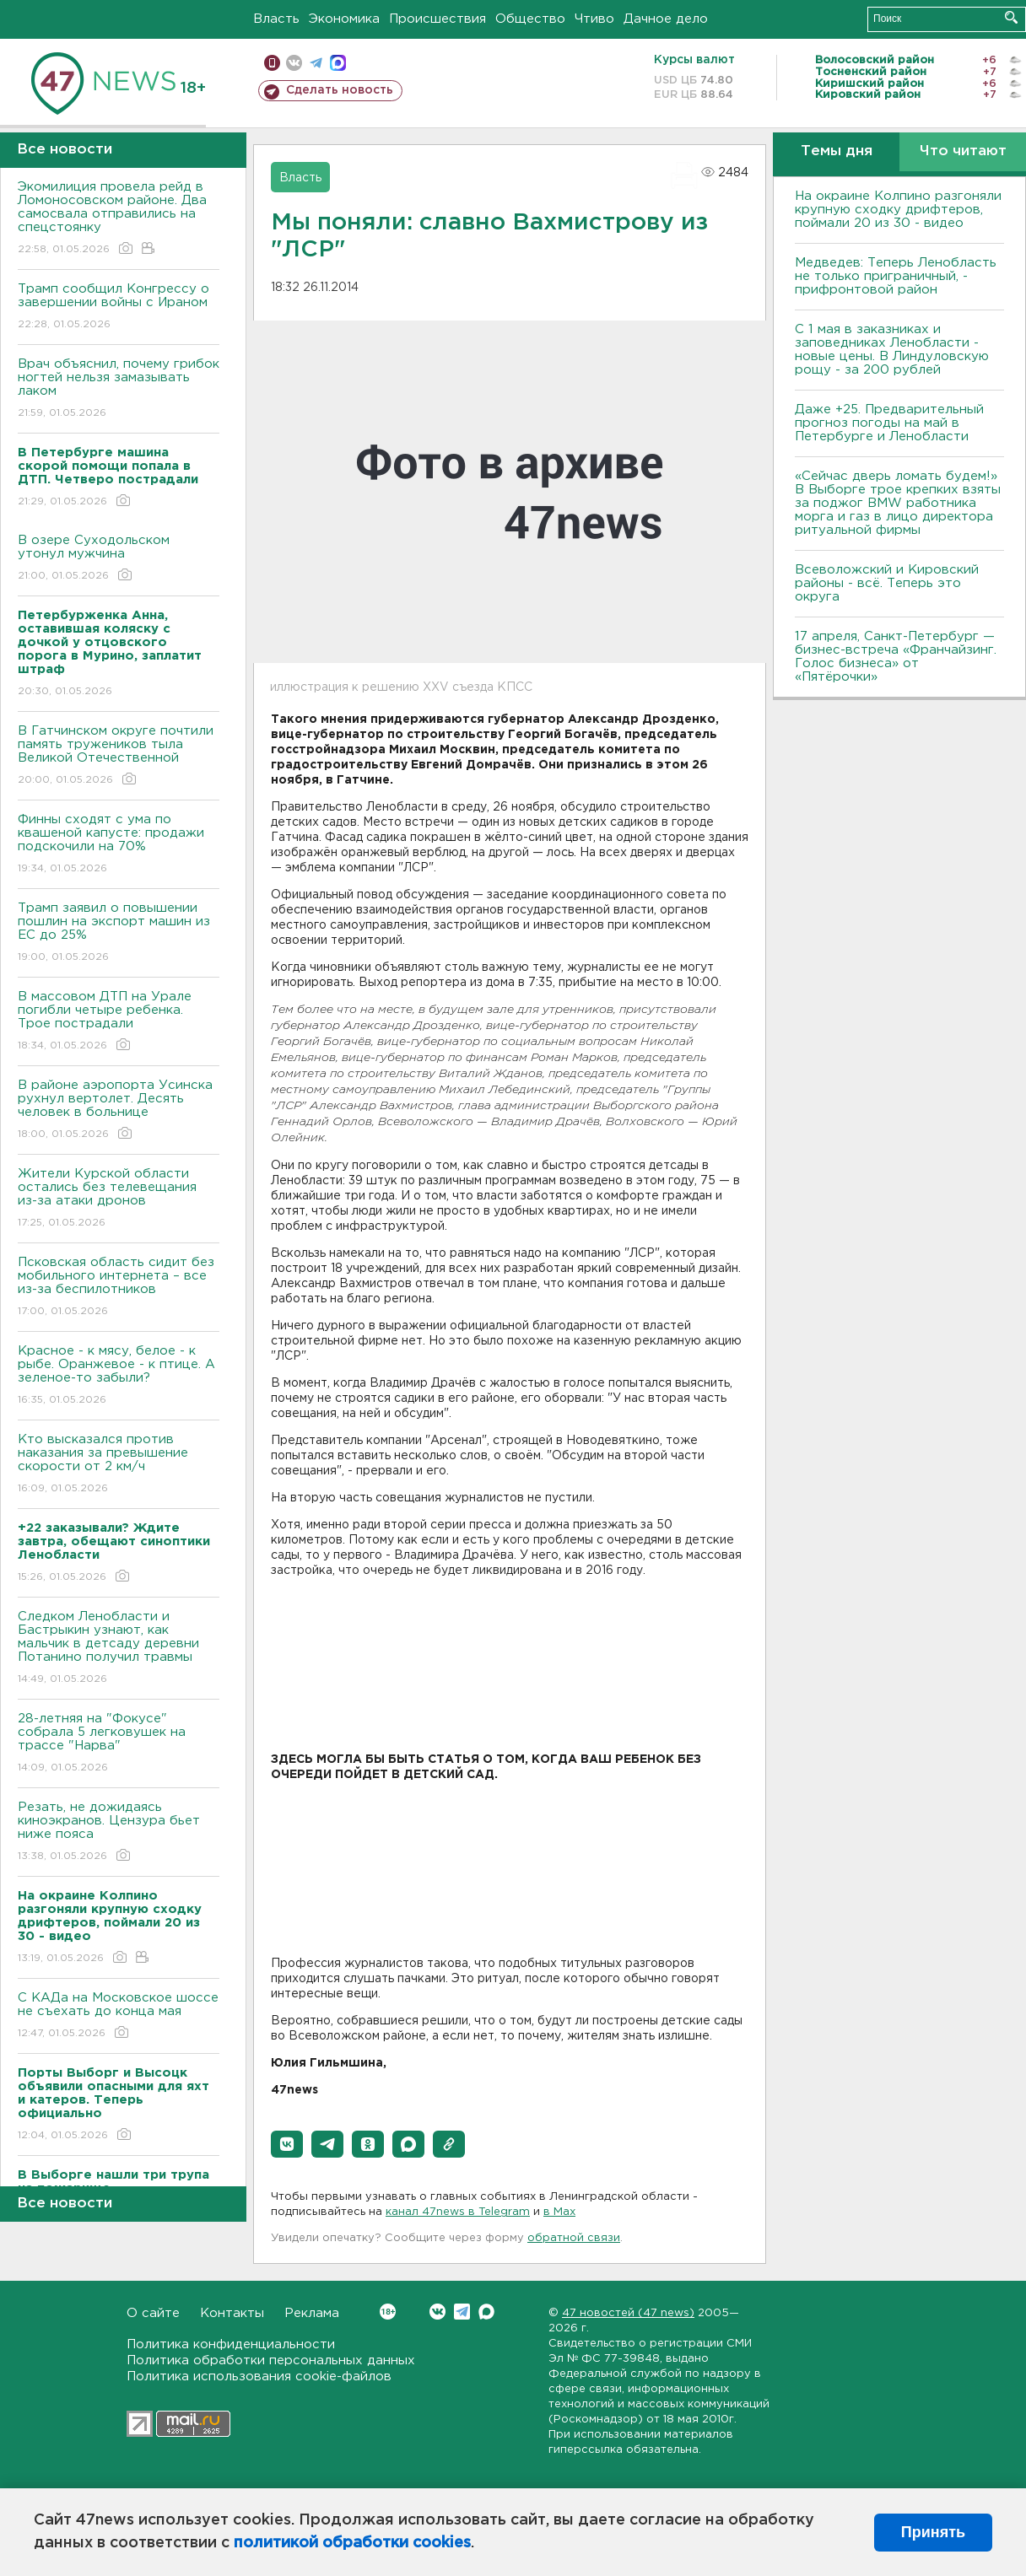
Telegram (462, 2312)
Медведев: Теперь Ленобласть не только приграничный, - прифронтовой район (895, 276)
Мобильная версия (272, 63)
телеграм (316, 63)
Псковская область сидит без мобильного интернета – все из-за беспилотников (118, 1287)
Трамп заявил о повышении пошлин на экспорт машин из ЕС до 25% (118, 933)
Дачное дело (666, 18)
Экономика (344, 18)
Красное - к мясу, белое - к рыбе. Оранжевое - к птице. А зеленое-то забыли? (118, 1376)
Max (486, 2312)
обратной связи (573, 2238)
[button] (287, 2144)
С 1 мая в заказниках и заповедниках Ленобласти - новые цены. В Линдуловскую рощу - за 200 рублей (892, 349)
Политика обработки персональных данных (271, 2360)
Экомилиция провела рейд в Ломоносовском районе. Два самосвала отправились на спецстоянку (118, 218)
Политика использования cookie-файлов (259, 2376)
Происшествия (437, 18)
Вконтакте (388, 2312)
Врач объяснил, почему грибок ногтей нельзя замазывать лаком (118, 389)
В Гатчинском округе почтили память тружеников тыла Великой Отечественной (118, 756)
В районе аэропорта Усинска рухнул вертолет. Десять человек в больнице (118, 1110)
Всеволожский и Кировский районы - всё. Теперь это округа (887, 583)
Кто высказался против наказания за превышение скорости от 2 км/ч (118, 1464)
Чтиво (594, 18)
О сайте (153, 2313)
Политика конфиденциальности (231, 2344)
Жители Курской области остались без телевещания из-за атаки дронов (118, 1199)
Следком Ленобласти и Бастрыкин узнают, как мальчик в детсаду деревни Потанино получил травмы (118, 1648)
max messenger (338, 63)
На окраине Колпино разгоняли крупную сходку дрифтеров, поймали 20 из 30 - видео (898, 210)
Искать (1011, 17)
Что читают (963, 151)
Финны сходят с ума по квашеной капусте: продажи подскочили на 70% (118, 845)
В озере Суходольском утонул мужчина (118, 559)
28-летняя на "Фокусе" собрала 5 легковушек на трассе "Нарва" (118, 1744)
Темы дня (836, 151)
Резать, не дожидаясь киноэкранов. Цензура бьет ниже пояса (118, 1832)
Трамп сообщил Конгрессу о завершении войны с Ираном (118, 307)
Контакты (232, 2313)
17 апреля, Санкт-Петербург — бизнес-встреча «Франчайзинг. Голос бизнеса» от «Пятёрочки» (895, 656)
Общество (530, 18)
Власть (276, 18)
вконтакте (294, 63)
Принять (933, 2532)
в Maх (559, 2212)
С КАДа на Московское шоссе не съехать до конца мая (118, 2016)
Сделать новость (339, 90)
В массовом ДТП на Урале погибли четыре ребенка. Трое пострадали (118, 1022)
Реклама (311, 2313)
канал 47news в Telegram (458, 2212)
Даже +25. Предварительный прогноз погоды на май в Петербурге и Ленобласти (889, 423)
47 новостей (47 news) (628, 2313)
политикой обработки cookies (352, 2543)
